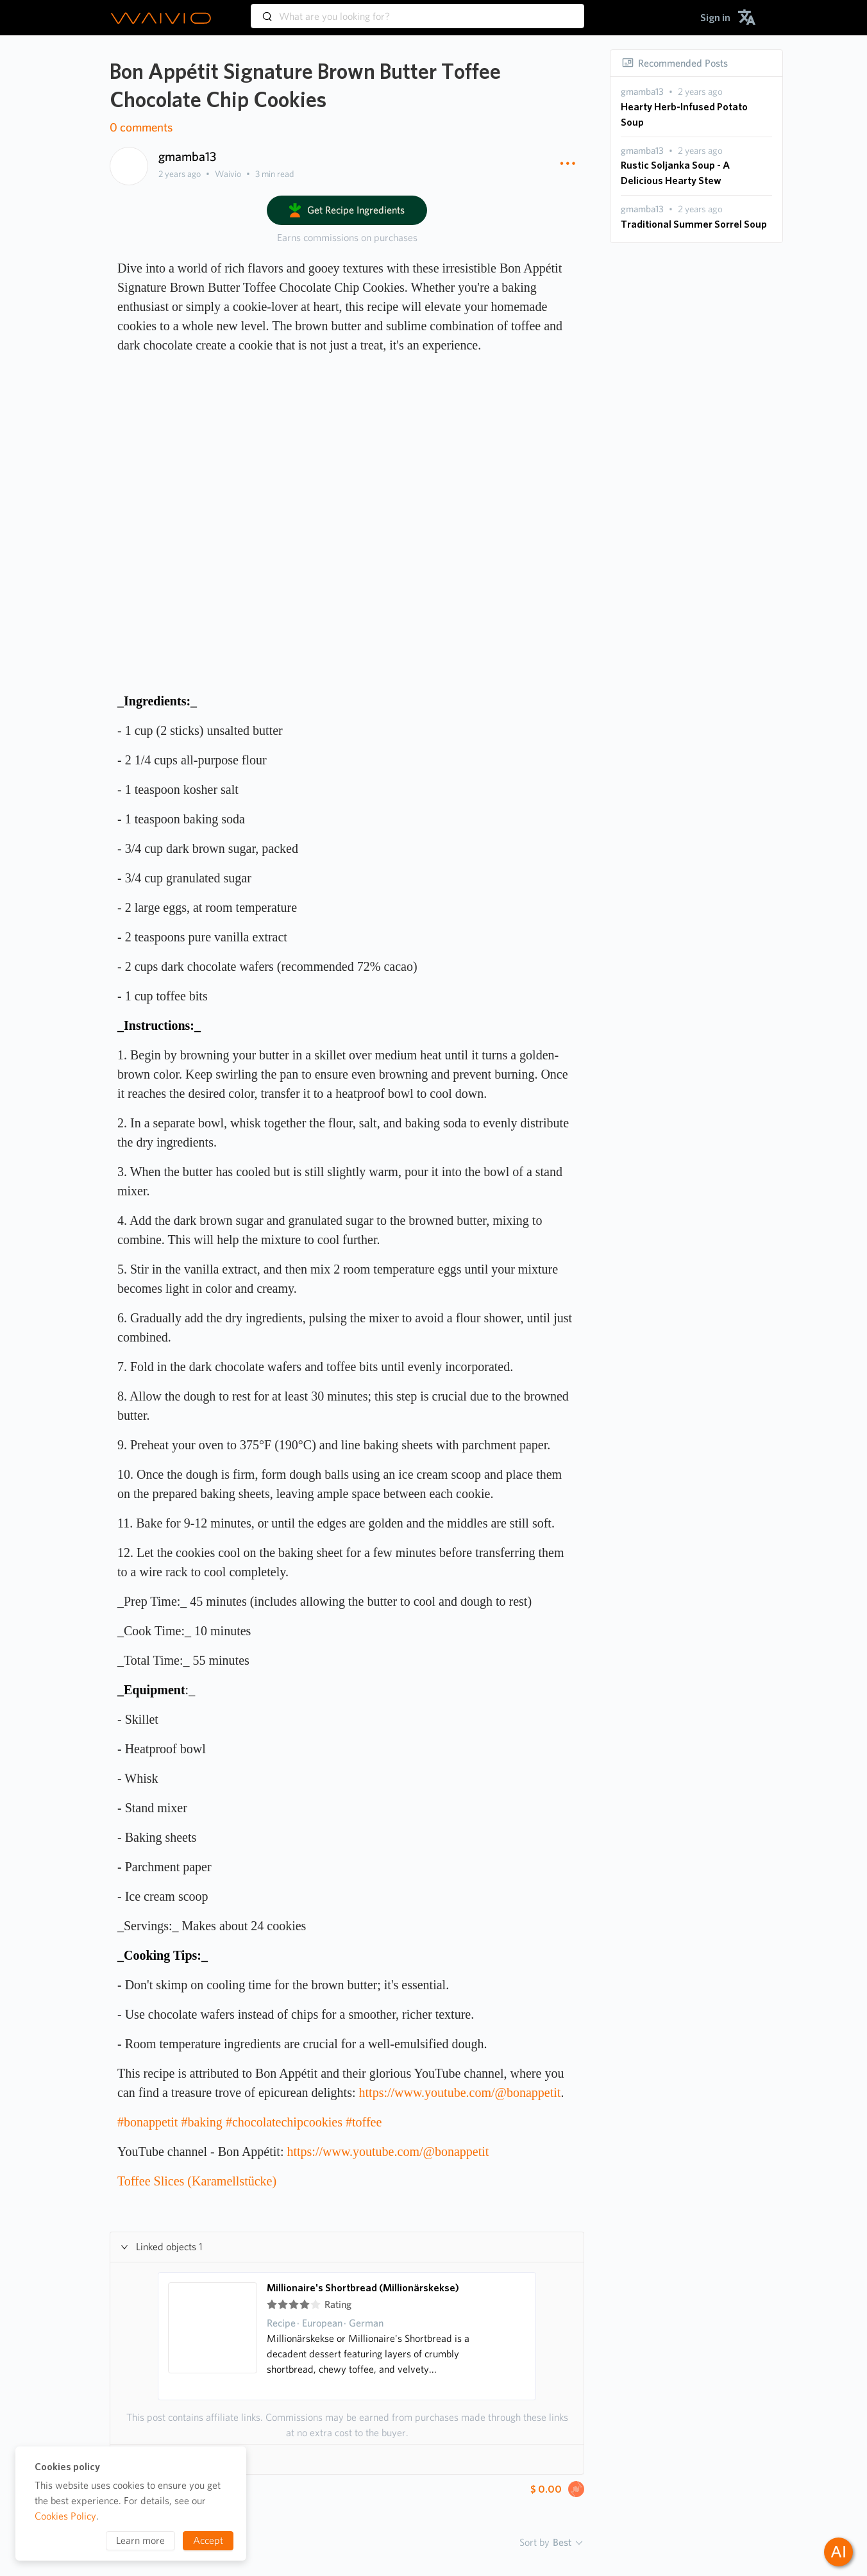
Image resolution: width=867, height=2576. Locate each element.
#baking (201, 2122)
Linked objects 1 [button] (162, 2246)
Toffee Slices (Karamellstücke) (196, 2181)
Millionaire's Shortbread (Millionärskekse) (363, 2288)
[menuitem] (715, 17)
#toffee (364, 2122)
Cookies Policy (65, 2516)
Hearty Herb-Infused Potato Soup (684, 114)
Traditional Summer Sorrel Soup (694, 224)
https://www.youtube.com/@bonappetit (460, 2092)
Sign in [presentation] (715, 17)
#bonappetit (147, 2122)
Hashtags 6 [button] (152, 2459)
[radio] (272, 2305)
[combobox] (417, 10)
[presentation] (642, 92)
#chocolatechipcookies (284, 2122)
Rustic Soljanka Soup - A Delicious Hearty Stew (675, 172)
